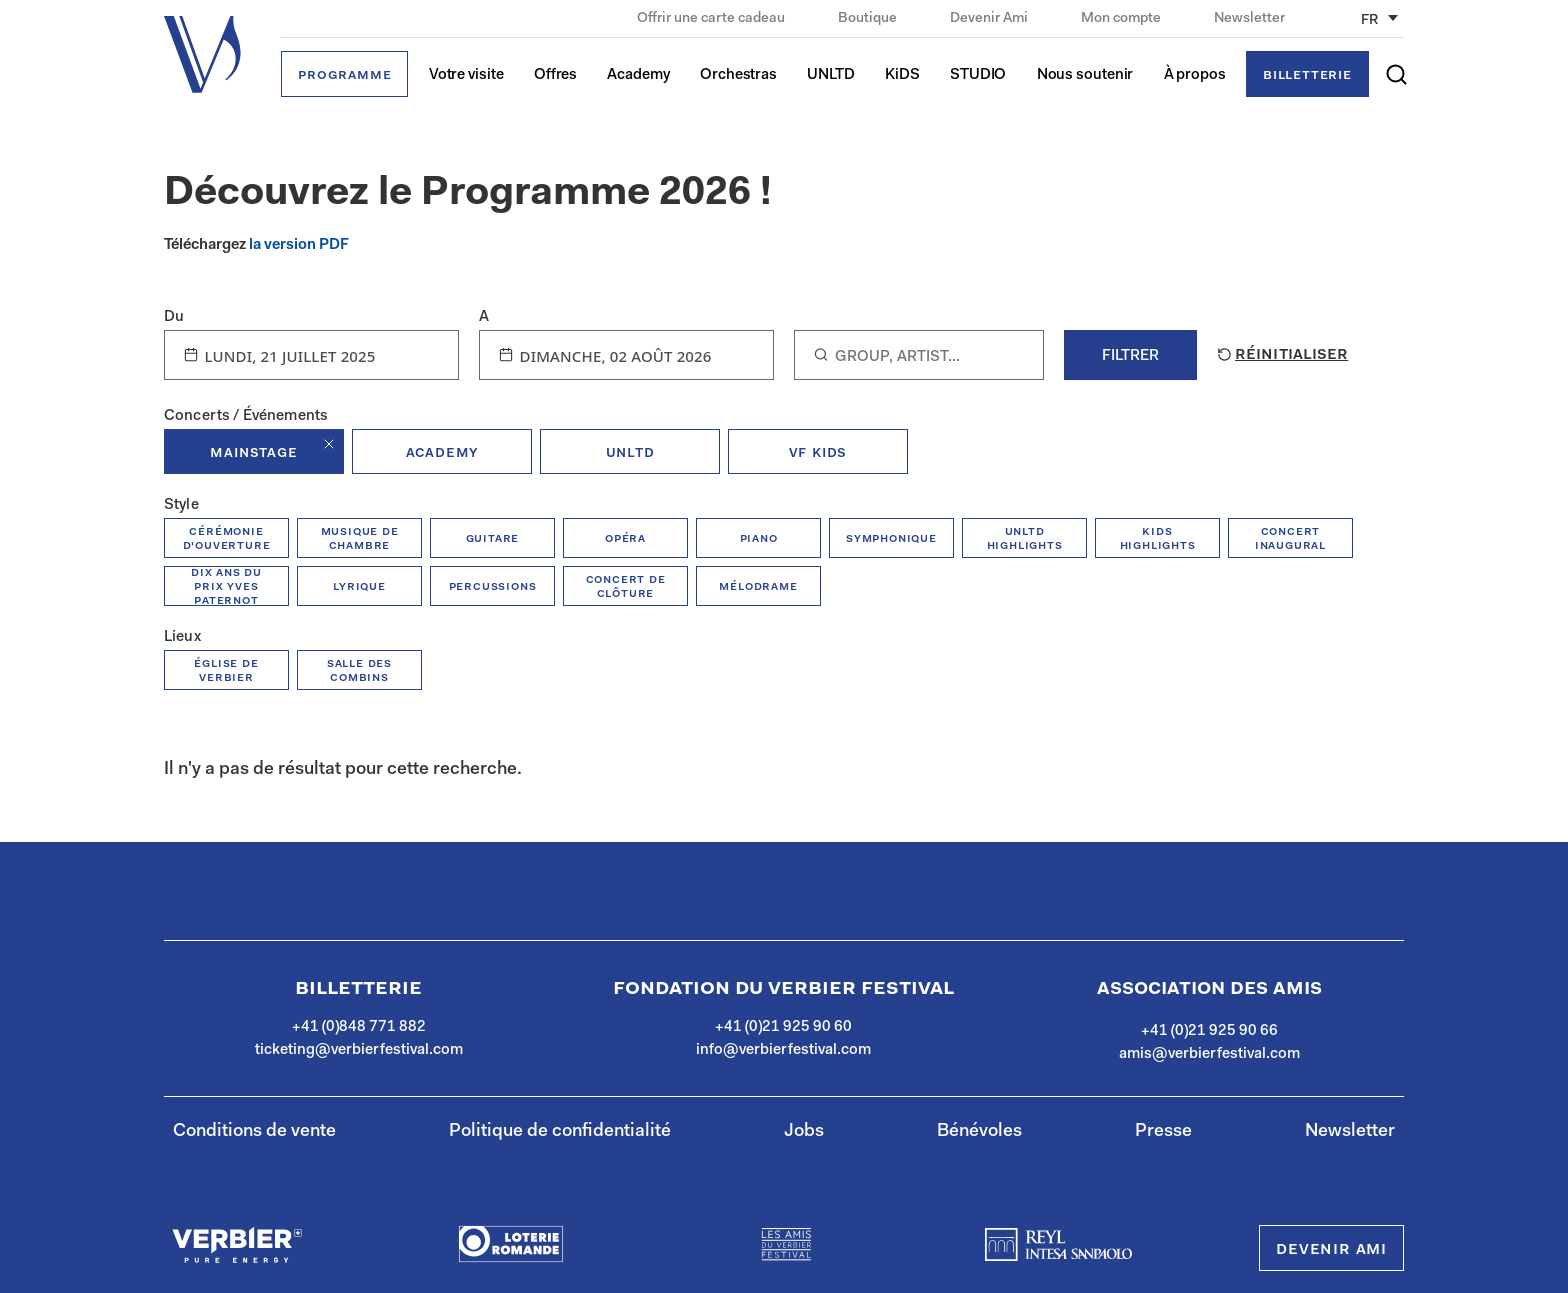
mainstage (253, 453)
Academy (638, 75)
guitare (493, 538)
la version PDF (299, 245)
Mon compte (1122, 19)
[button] (1396, 74)
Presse (1163, 1132)
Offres (555, 75)
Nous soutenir (1085, 75)
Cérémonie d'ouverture (227, 538)
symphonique (891, 538)
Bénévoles (979, 1132)
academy (442, 453)
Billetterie (1307, 75)
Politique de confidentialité (560, 1132)
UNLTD (831, 75)
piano (759, 538)
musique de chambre (360, 538)
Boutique (869, 19)
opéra (625, 538)
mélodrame (758, 586)
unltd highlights (1025, 538)
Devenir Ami (990, 19)
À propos (1195, 75)
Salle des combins (359, 670)
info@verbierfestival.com (783, 1050)
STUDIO (978, 75)
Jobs (804, 1132)
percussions (493, 586)
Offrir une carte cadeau (712, 19)
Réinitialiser (1281, 355)
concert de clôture (626, 586)
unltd (630, 453)
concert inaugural (1290, 538)
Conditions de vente (254, 1132)
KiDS (902, 75)
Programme (344, 75)
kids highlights (1158, 538)
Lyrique (359, 586)
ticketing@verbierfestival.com (359, 1050)
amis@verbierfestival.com (1209, 1054)
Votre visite (466, 75)
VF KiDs (818, 453)
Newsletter (1249, 19)
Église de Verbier (226, 670)
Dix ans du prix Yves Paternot (226, 586)
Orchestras (738, 75)
